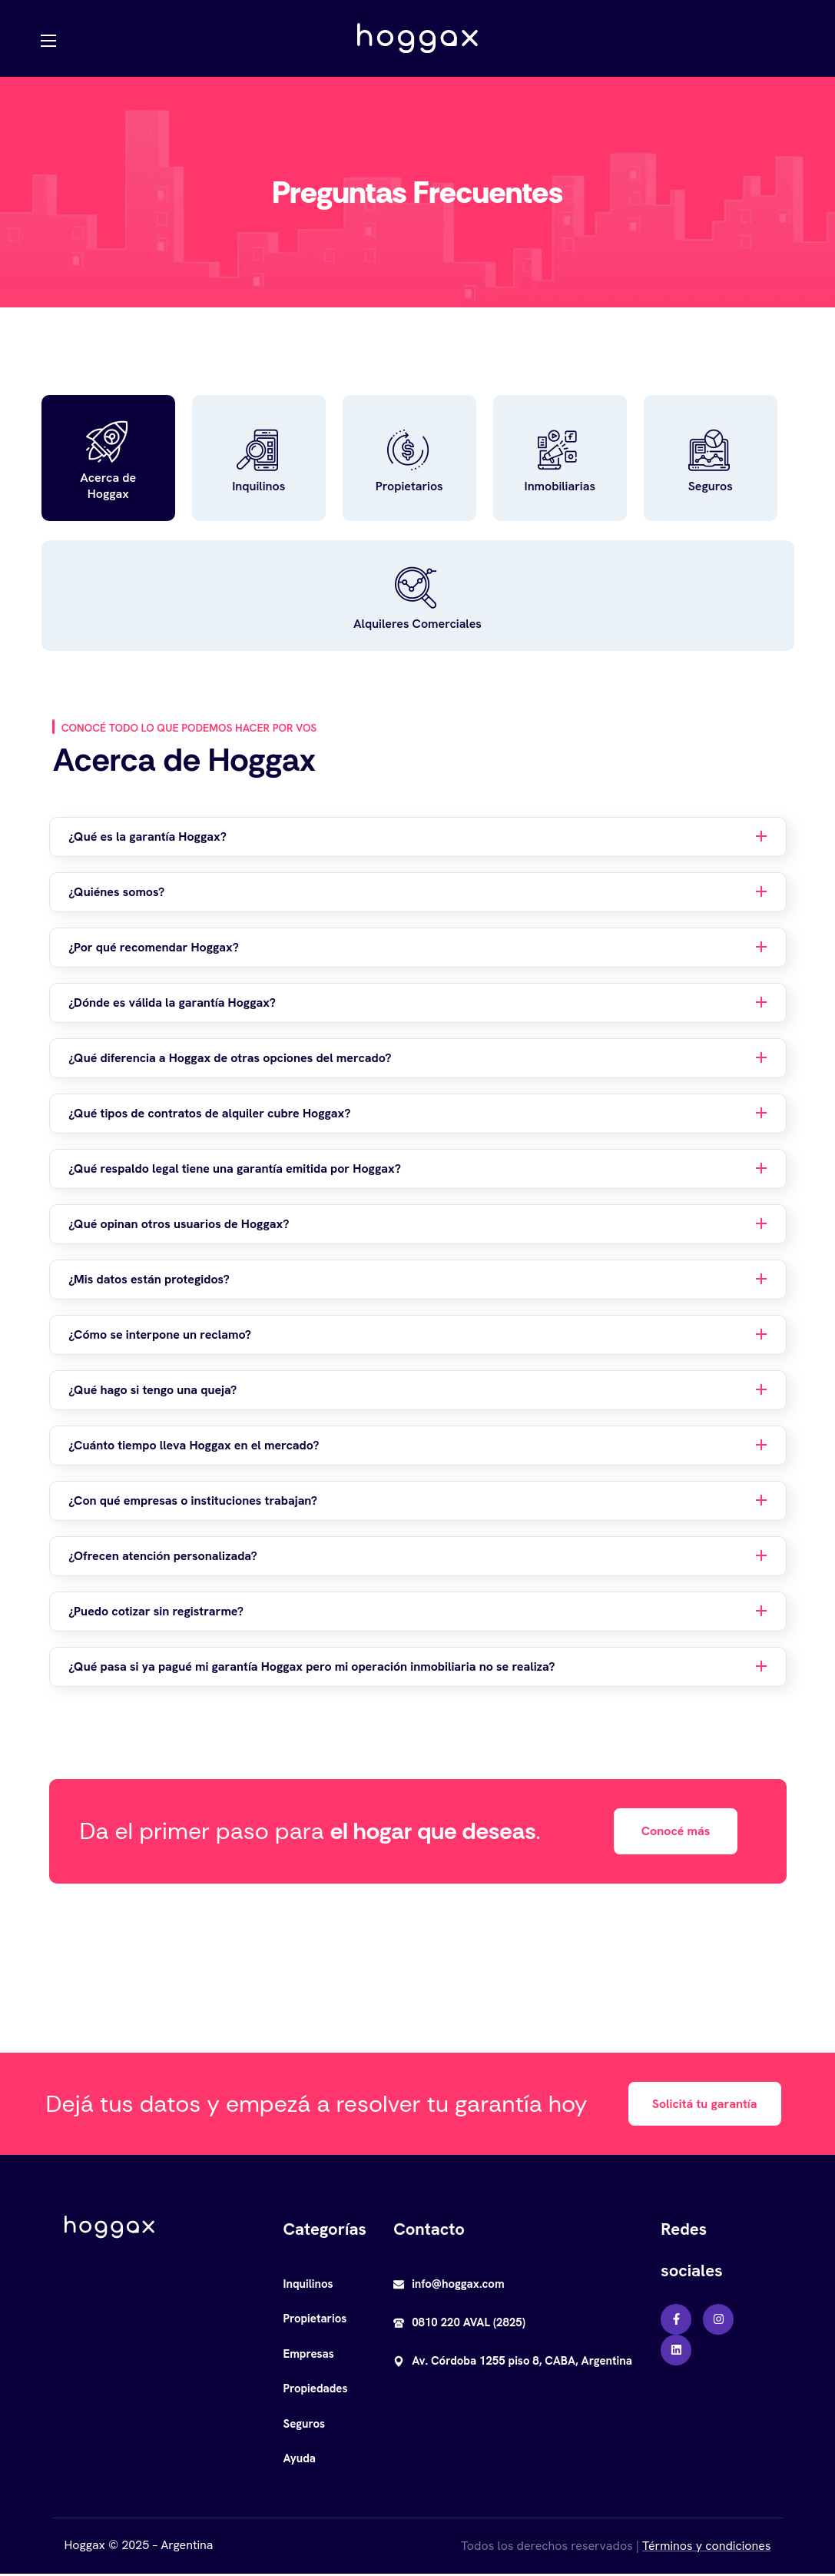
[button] (676, 1833)
